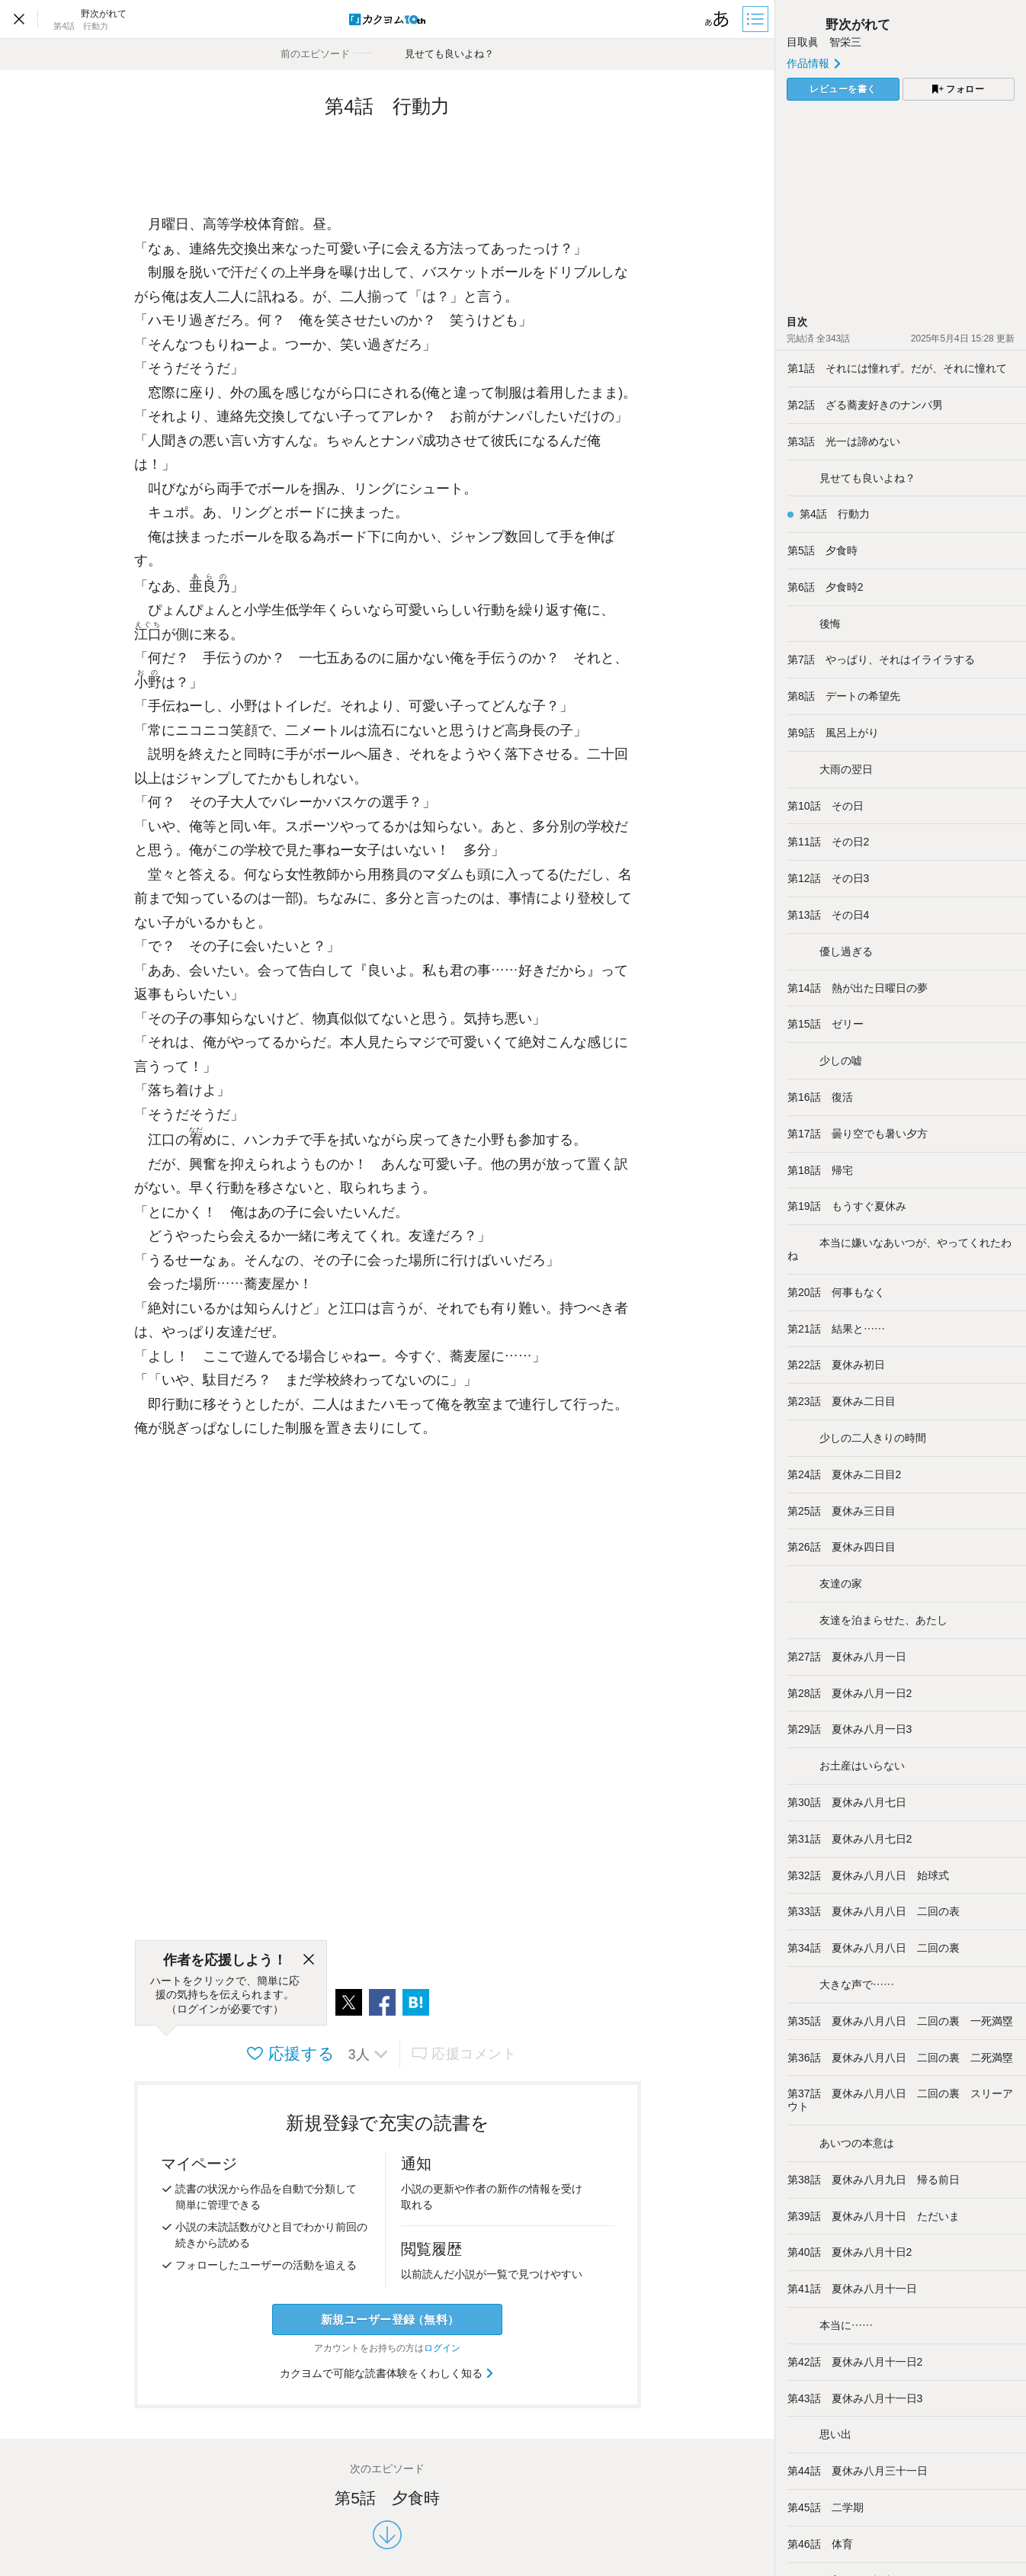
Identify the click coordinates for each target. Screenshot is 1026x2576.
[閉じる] (308, 1960)
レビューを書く (843, 89)
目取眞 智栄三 (824, 42)
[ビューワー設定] (717, 19)
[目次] (757, 19)
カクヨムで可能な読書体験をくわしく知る (387, 2373)
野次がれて (838, 25)
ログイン (442, 2348)
